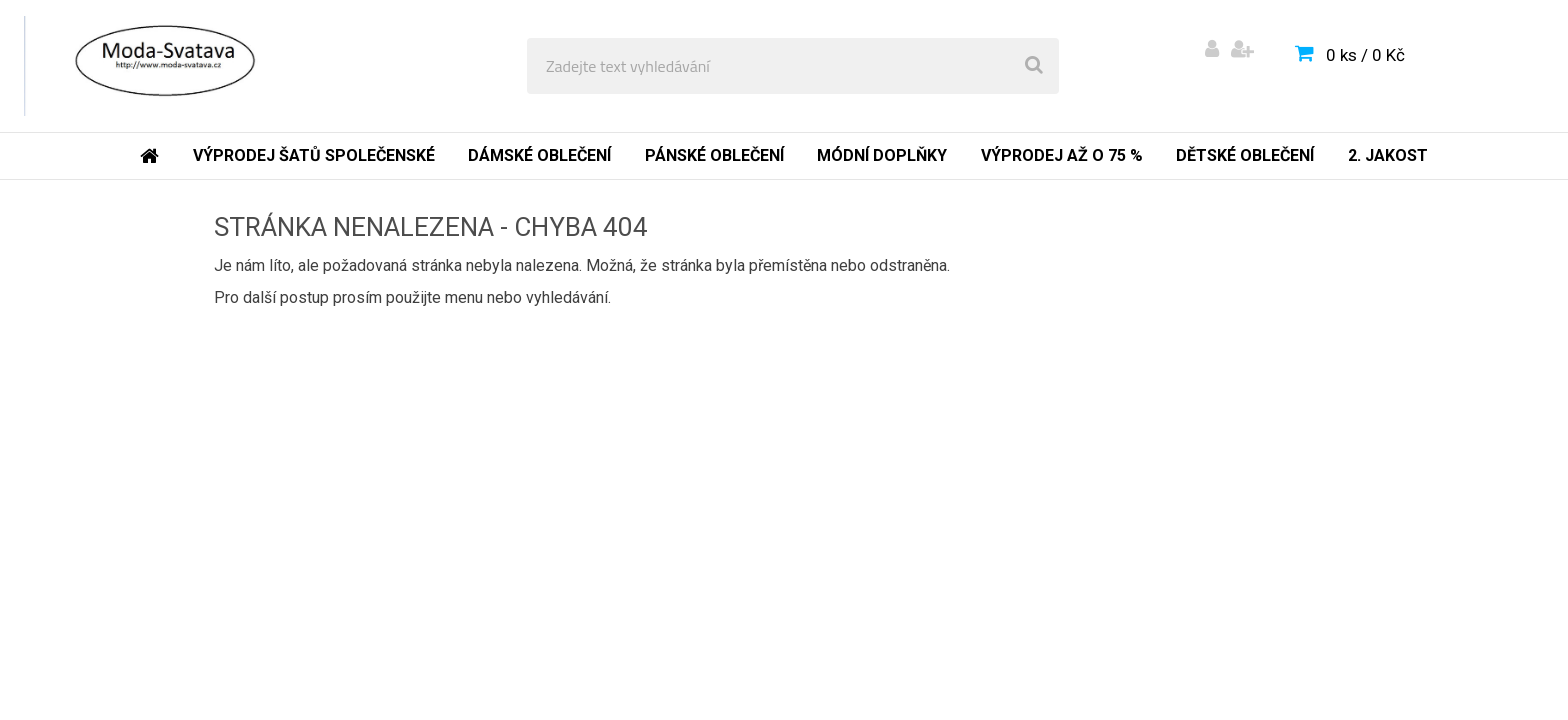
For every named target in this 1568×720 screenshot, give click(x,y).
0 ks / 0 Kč (1365, 55)
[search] (1034, 66)
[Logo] (161, 66)
